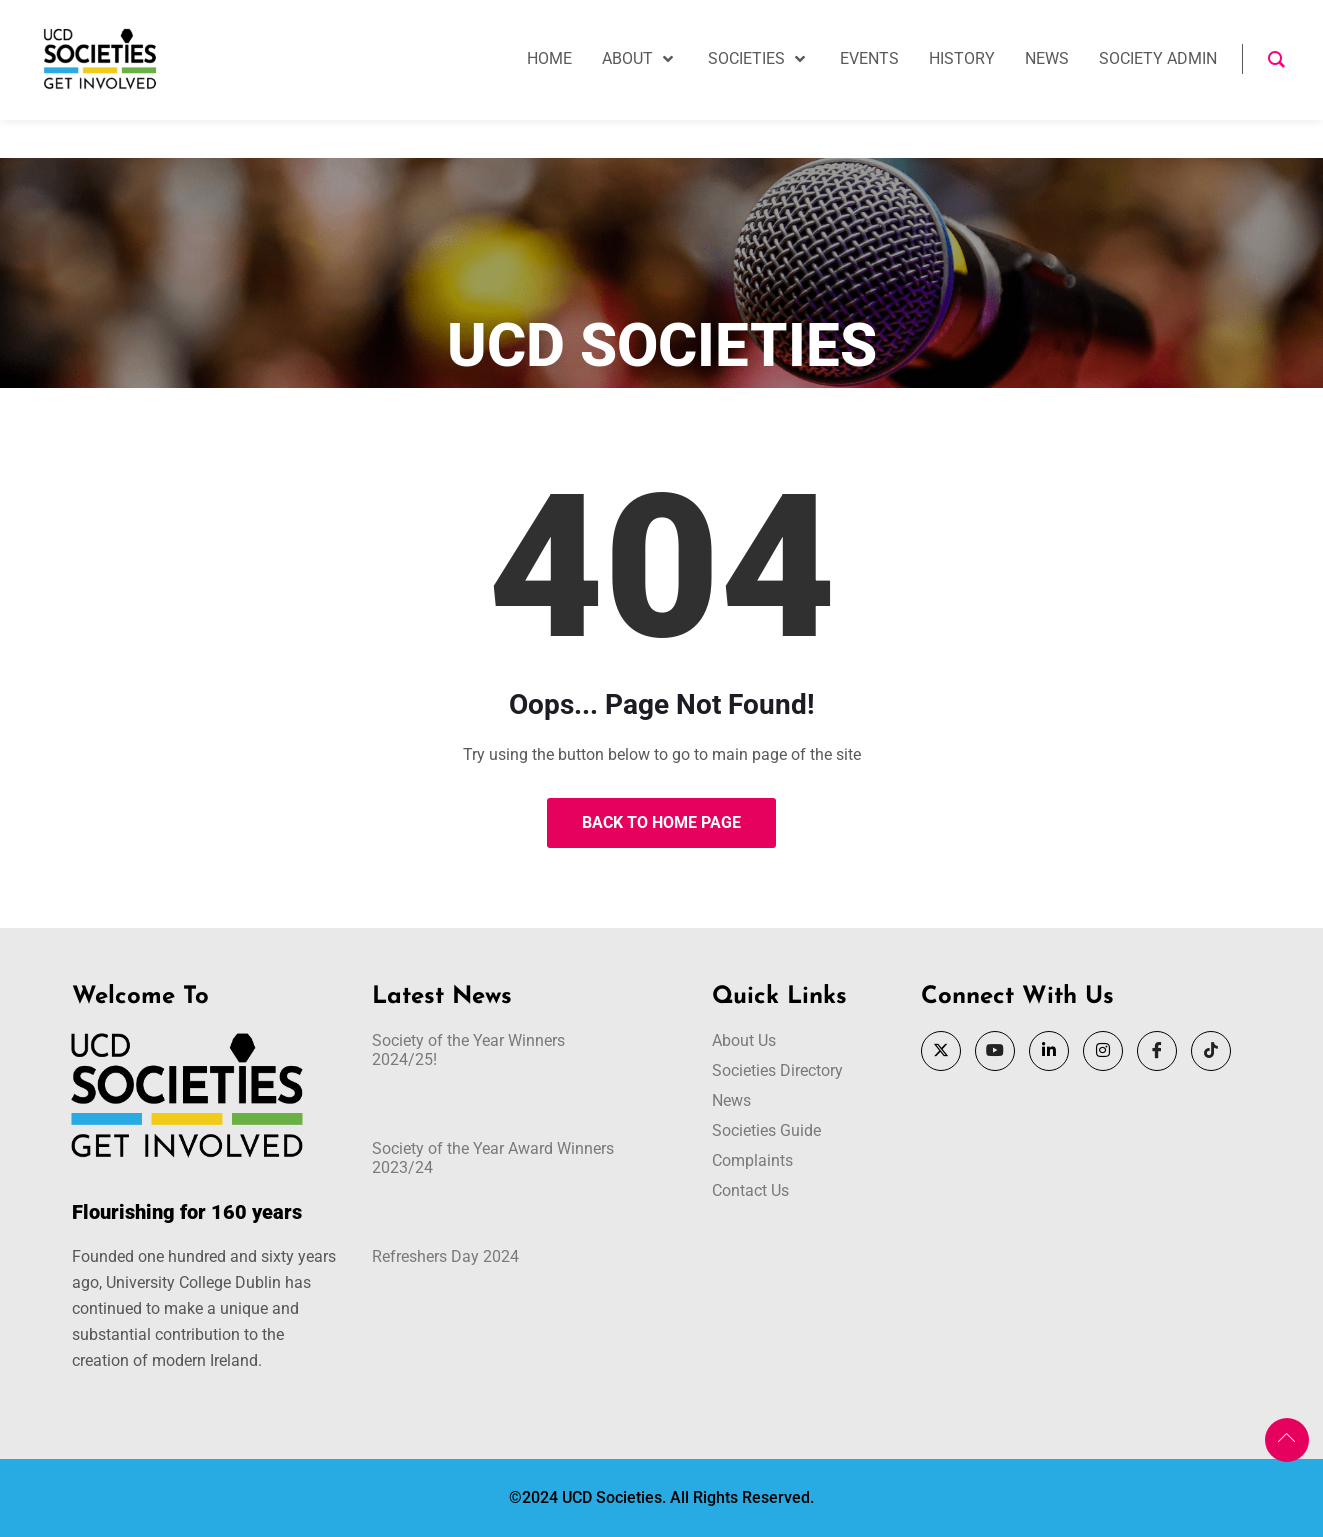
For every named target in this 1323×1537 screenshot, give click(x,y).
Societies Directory (777, 1070)
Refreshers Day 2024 (445, 1256)
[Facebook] (1157, 1051)
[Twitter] (941, 1051)
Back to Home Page (661, 822)
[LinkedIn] (1049, 1051)
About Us (744, 1040)
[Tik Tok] (1211, 1051)
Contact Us (750, 1190)
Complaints (752, 1160)
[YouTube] (995, 1051)
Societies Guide (766, 1130)
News (731, 1100)
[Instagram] (1103, 1051)
